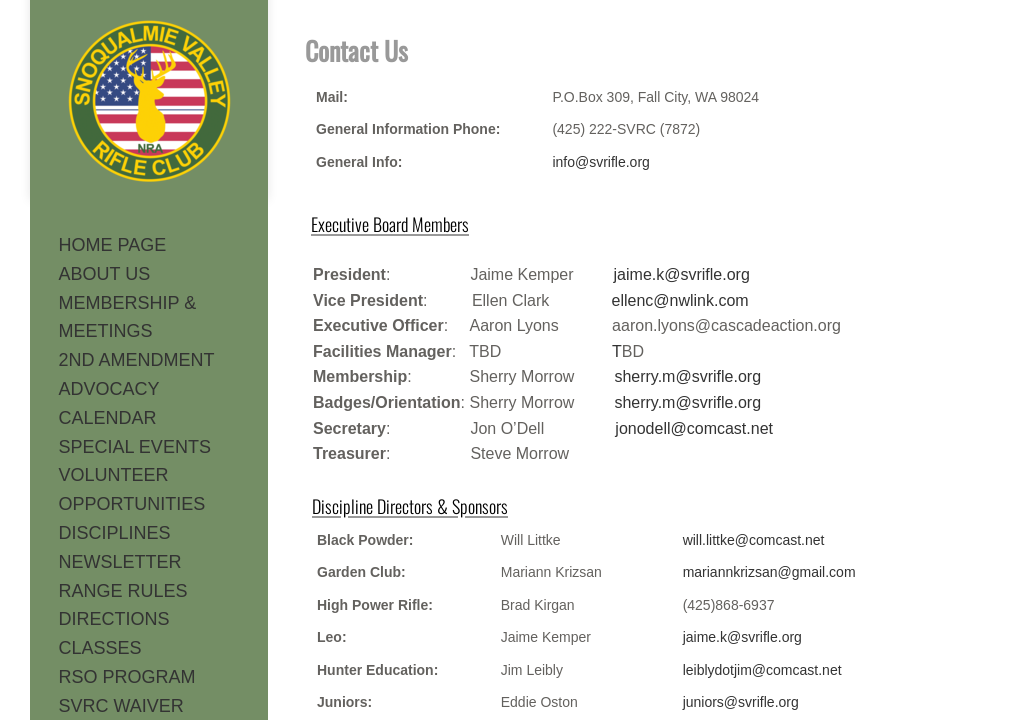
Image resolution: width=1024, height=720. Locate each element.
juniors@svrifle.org (741, 702)
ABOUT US (105, 274)
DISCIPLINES (115, 533)
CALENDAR (108, 418)
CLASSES (100, 648)
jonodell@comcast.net (694, 428)
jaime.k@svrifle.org (742, 637)
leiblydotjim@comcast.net (762, 670)
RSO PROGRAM (127, 677)
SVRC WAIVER (121, 706)
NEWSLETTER (120, 562)
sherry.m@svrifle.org (687, 376)
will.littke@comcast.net (754, 540)
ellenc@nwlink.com (679, 300)
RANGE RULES (123, 591)
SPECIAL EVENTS (135, 447)
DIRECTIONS (114, 619)
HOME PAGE (113, 245)
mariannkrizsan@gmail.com (769, 572)
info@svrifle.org (600, 162)
